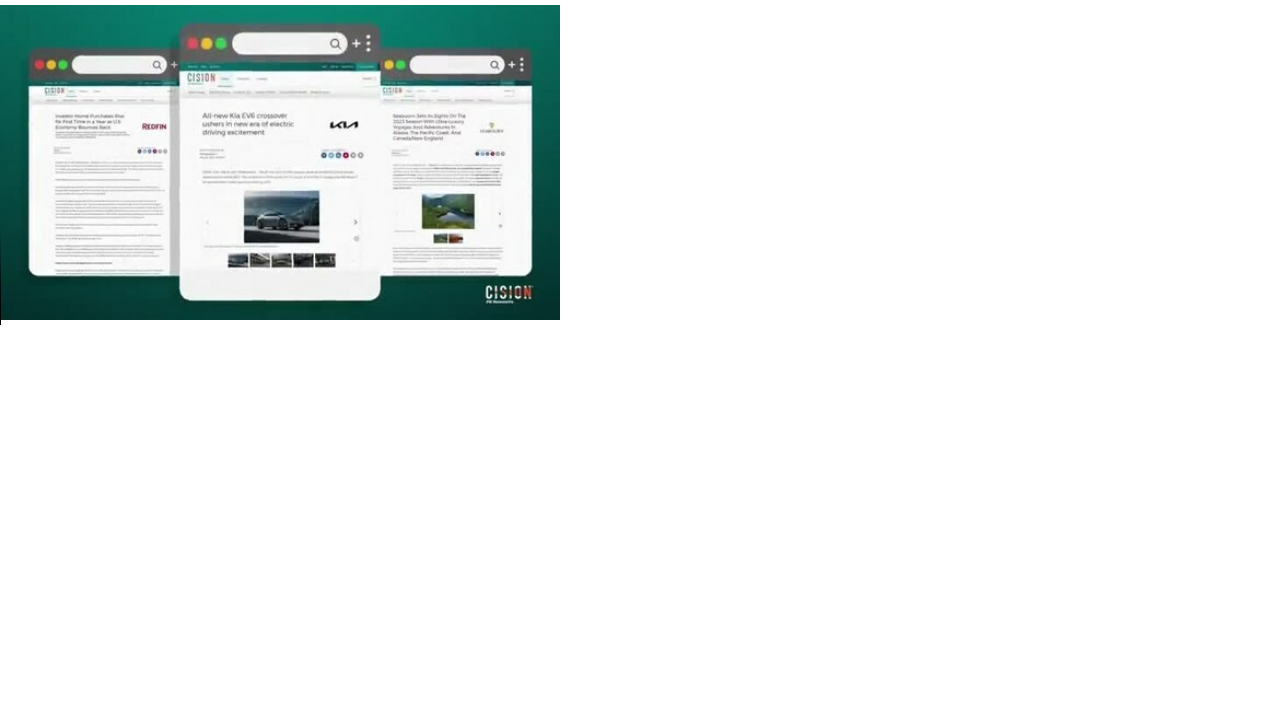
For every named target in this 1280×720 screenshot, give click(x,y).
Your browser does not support (280, 162)
